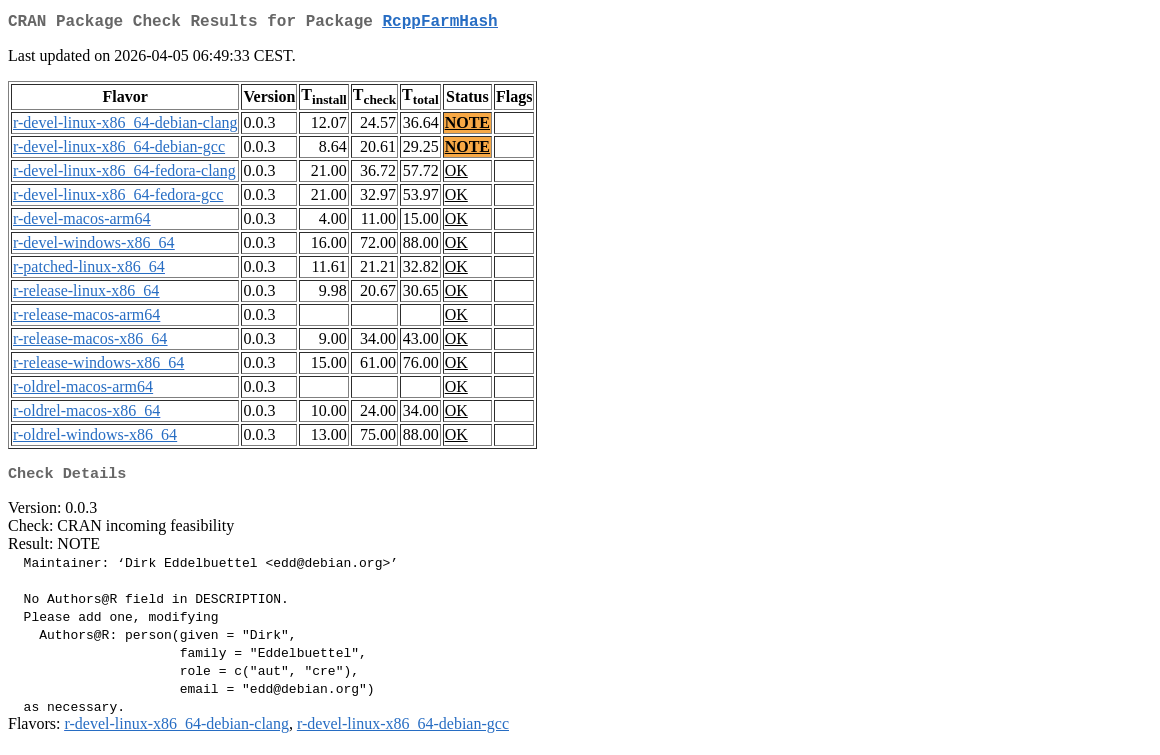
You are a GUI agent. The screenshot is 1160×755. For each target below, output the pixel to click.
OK (456, 174)
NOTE (467, 126)
